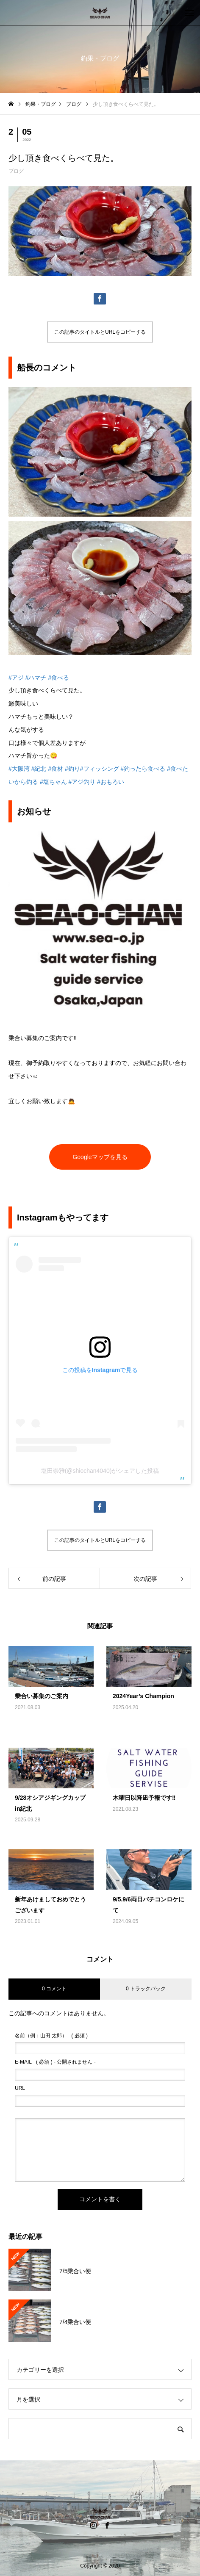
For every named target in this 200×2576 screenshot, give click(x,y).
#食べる (58, 677)
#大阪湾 (19, 768)
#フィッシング (99, 768)
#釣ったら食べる (143, 768)
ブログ (16, 171)
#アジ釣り (82, 781)
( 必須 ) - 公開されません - (55, 2061)
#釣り (72, 768)
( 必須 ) (51, 2035)
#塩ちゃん (53, 781)
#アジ (16, 677)
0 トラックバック (146, 1989)
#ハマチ (36, 677)
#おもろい (110, 781)
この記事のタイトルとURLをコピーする (100, 332)
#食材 (55, 768)
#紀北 (39, 768)
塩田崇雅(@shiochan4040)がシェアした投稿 (100, 1470)
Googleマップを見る (99, 1157)
